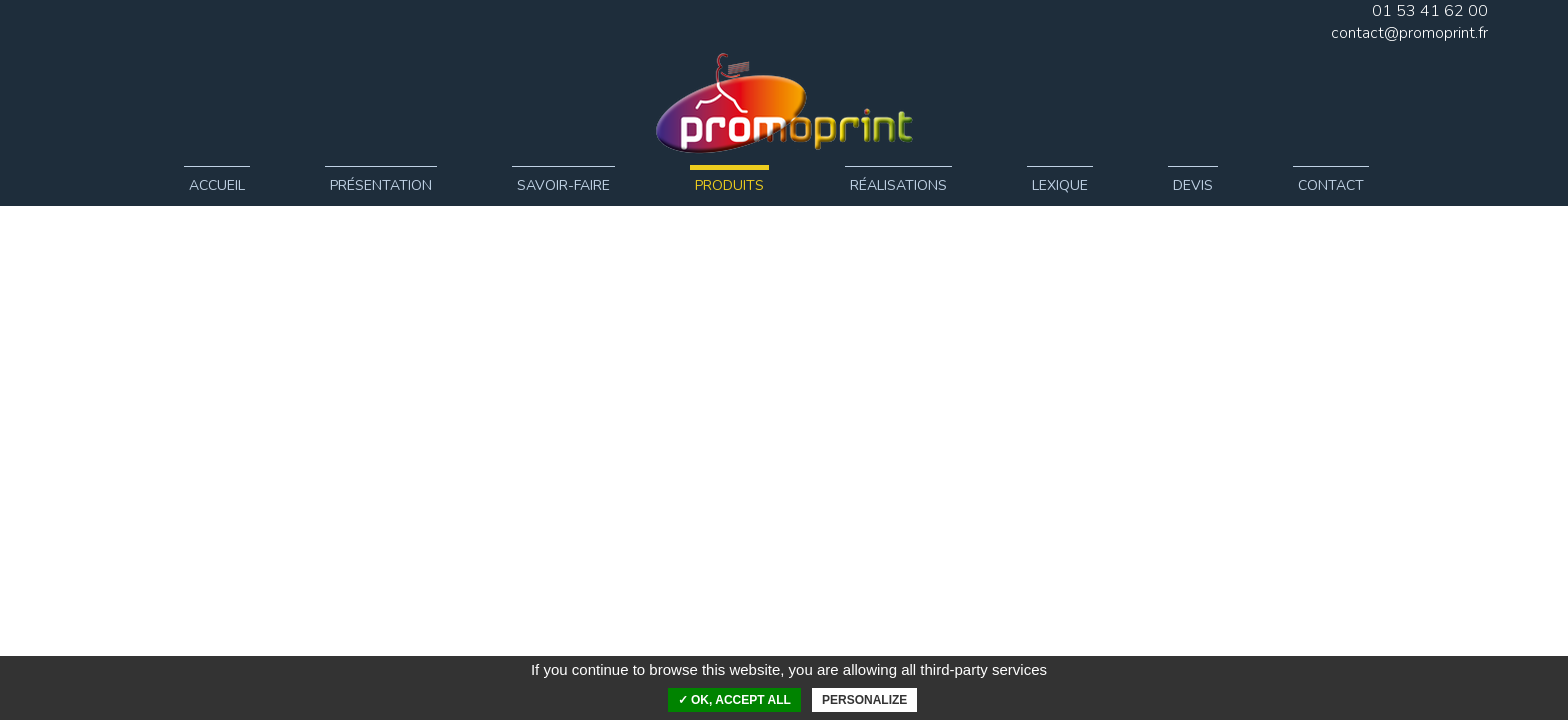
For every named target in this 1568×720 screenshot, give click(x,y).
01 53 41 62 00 (1430, 11)
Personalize (864, 700)
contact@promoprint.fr (1409, 33)
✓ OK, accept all (734, 700)
